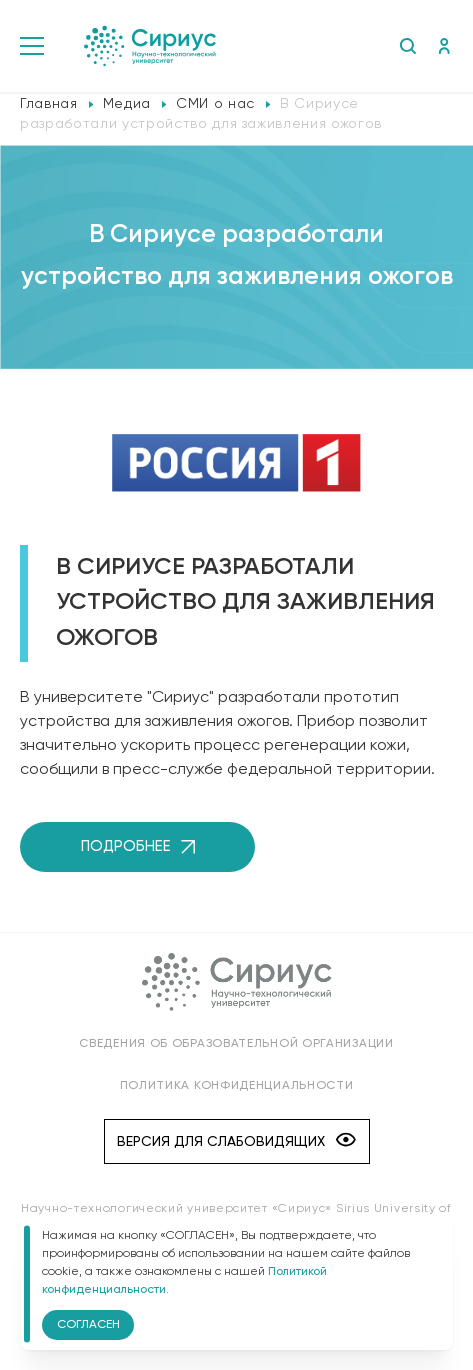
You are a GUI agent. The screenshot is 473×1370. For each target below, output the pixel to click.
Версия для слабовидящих (236, 1141)
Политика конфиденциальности (237, 1086)
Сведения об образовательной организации (236, 1044)
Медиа (127, 104)
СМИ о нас (215, 104)
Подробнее (138, 846)
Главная (49, 104)
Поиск (407, 46)
